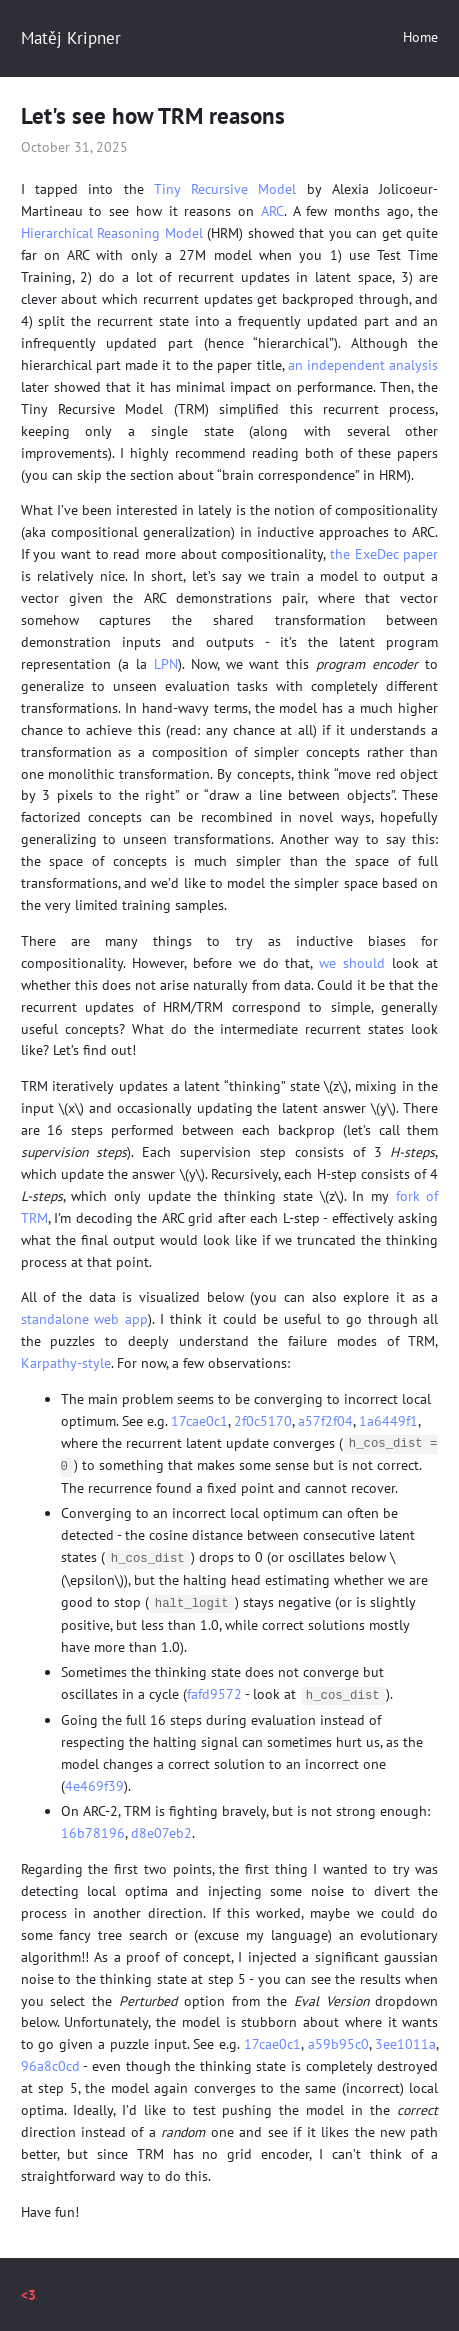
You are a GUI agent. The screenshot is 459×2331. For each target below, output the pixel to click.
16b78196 (93, 1829)
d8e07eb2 (161, 1829)
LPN (166, 664)
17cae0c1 (199, 1421)
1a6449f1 (388, 1421)
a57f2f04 (325, 1421)
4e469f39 (94, 1782)
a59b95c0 (338, 2040)
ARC (272, 211)
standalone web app (85, 1319)
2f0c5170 (263, 1421)
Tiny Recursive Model (225, 189)
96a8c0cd (50, 2062)
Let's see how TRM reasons (153, 115)
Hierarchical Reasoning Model (112, 233)
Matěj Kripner (71, 38)
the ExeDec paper (384, 554)
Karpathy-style (66, 1363)
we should (352, 963)
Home (420, 37)
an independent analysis (363, 365)
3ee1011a (405, 2040)
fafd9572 (214, 1691)
